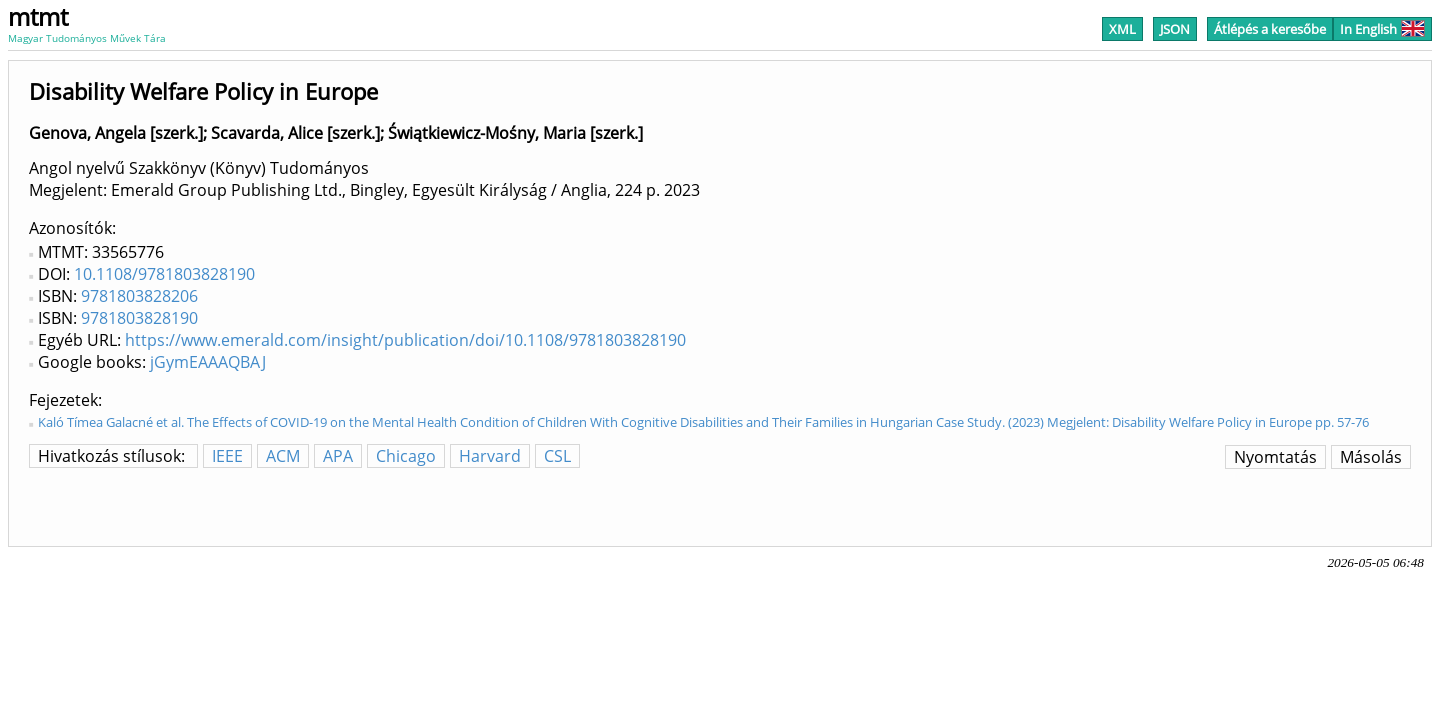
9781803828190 (139, 318)
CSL (557, 456)
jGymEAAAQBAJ (208, 362)
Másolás (1371, 457)
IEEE (227, 456)
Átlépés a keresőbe (1270, 29)
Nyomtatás (1275, 457)
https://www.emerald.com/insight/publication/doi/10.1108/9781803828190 (405, 340)
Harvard (490, 456)
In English (1382, 29)
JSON (1175, 29)
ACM (283, 456)
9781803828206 (139, 296)
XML (1122, 29)
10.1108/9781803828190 (164, 274)
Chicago (406, 456)
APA (338, 456)
